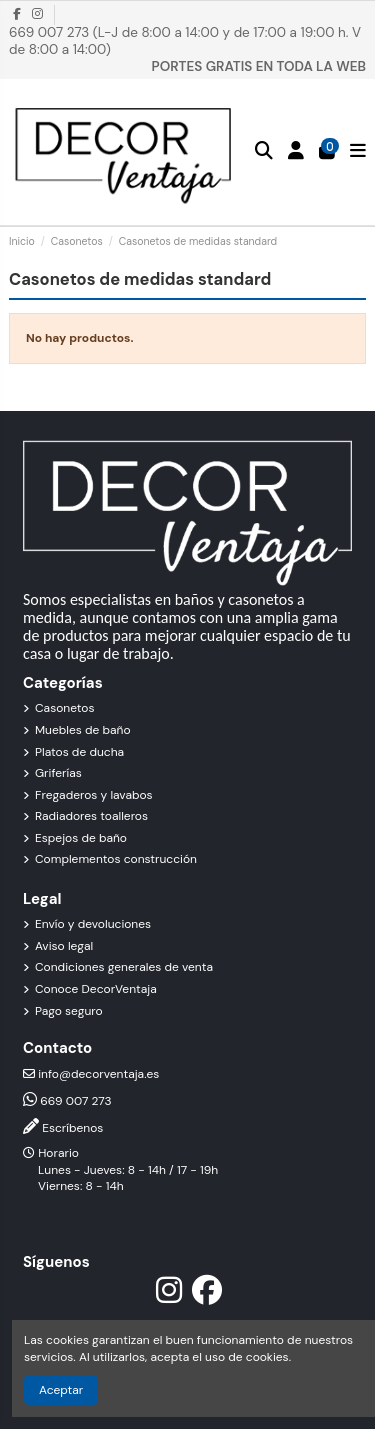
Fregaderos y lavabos (94, 795)
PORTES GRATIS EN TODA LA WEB (259, 66)
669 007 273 (75, 1101)
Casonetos (64, 708)
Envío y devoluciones (93, 924)
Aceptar (61, 1390)
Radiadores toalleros (91, 816)
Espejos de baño (81, 838)
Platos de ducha (79, 752)
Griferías (58, 773)
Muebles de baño (83, 730)
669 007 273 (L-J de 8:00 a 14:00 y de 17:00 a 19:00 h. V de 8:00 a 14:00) (185, 41)
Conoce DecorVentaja (96, 989)
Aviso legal (64, 946)
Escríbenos (72, 1128)
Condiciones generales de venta (124, 967)
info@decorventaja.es (98, 1074)
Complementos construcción (116, 859)
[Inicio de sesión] (296, 151)
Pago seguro (69, 1011)
